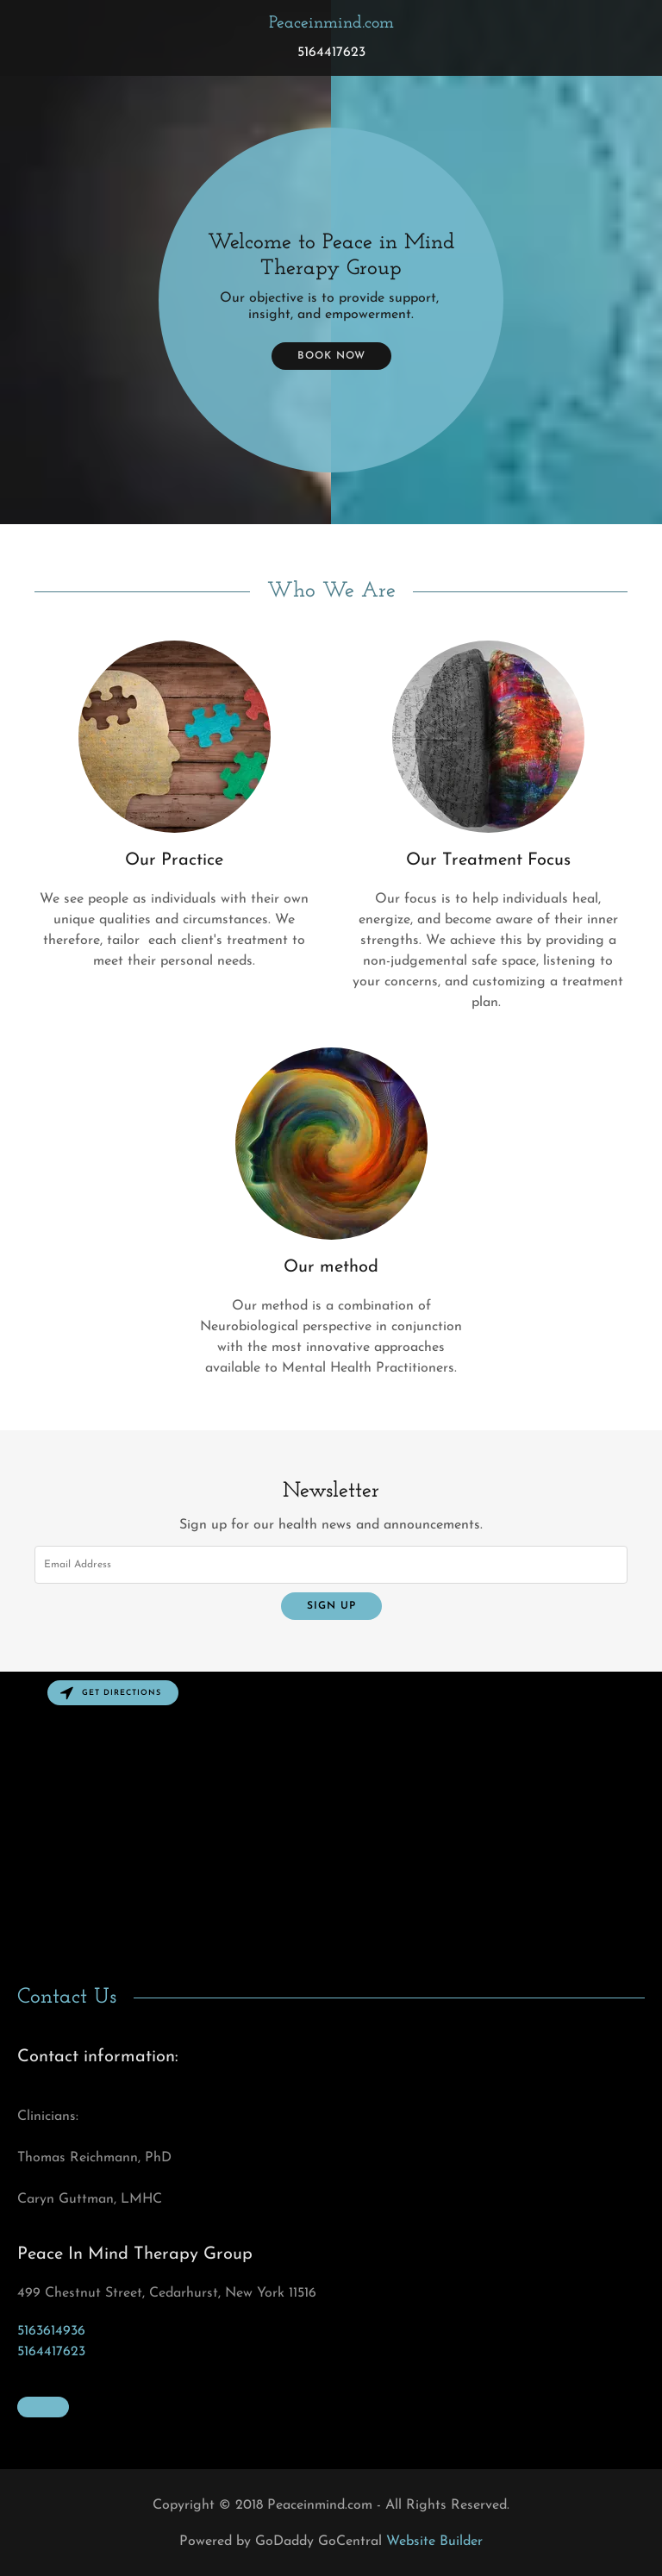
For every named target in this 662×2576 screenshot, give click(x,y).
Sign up (331, 1606)
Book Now (331, 356)
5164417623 (331, 52)
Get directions (110, 1692)
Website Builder (434, 2541)
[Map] (331, 1801)
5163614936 (51, 2331)
